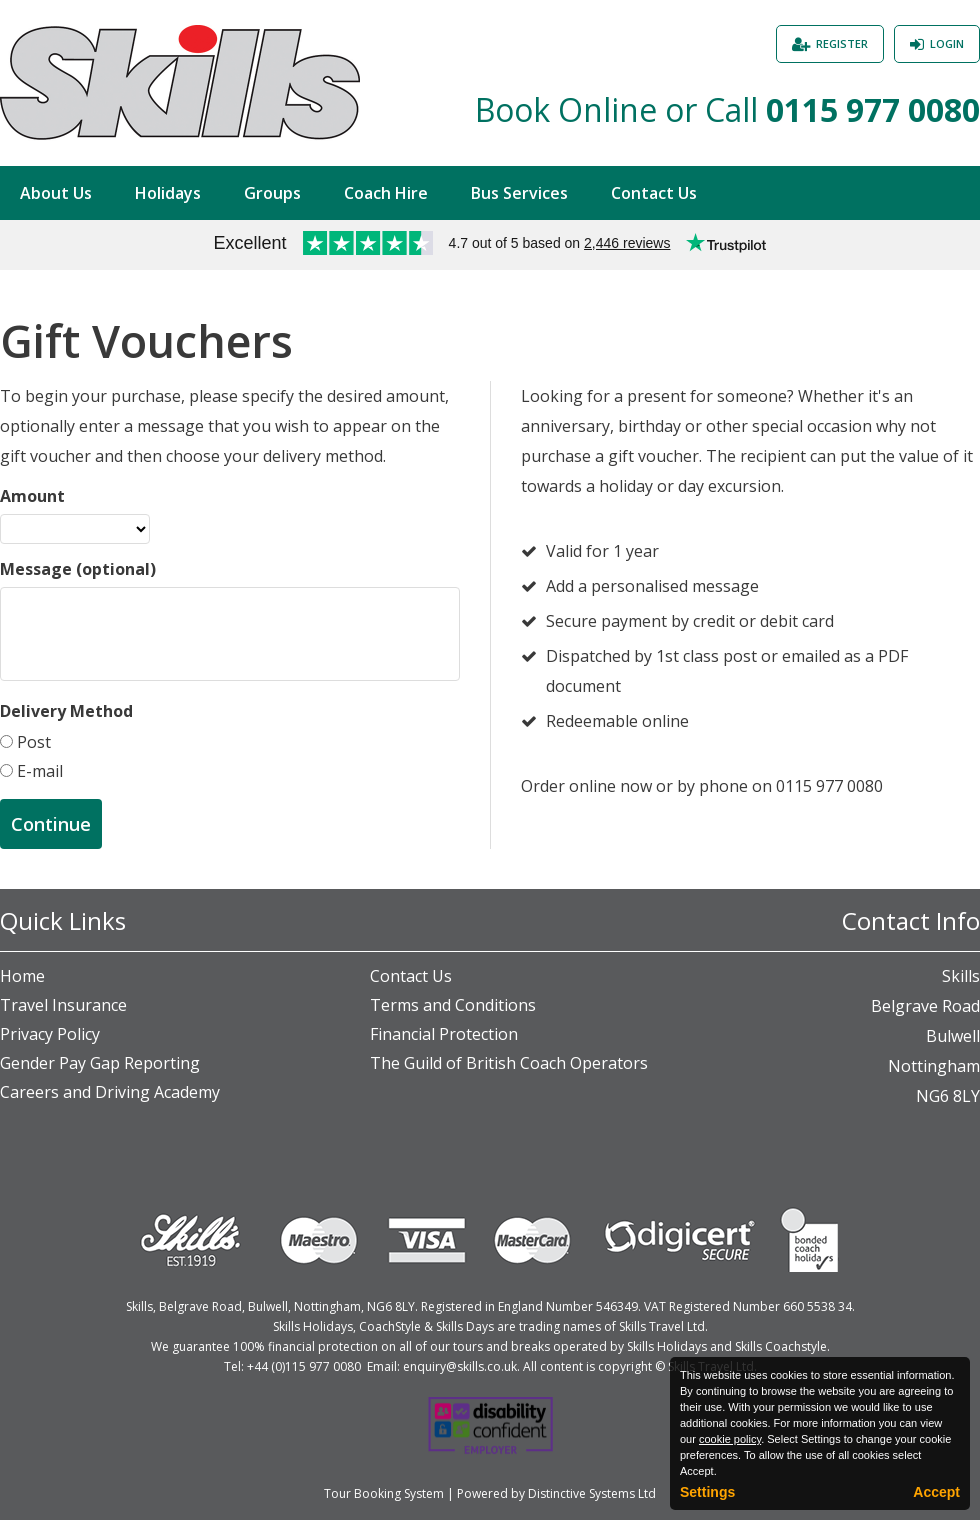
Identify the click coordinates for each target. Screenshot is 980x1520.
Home (22, 976)
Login (947, 43)
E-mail (38, 771)
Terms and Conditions (453, 1005)
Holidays (168, 193)
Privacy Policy (50, 1034)
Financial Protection (444, 1034)
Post (32, 742)
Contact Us (654, 193)
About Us (56, 193)
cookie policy (730, 1439)
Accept (936, 1492)
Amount (32, 496)
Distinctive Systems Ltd (592, 1493)
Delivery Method (66, 711)
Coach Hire (386, 193)
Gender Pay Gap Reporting (100, 1063)
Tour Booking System (384, 1493)
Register (842, 43)
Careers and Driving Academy (110, 1092)
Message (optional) (78, 569)
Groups (272, 193)
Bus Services (519, 193)
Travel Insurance (63, 1005)
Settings (707, 1492)
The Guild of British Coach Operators (509, 1063)
